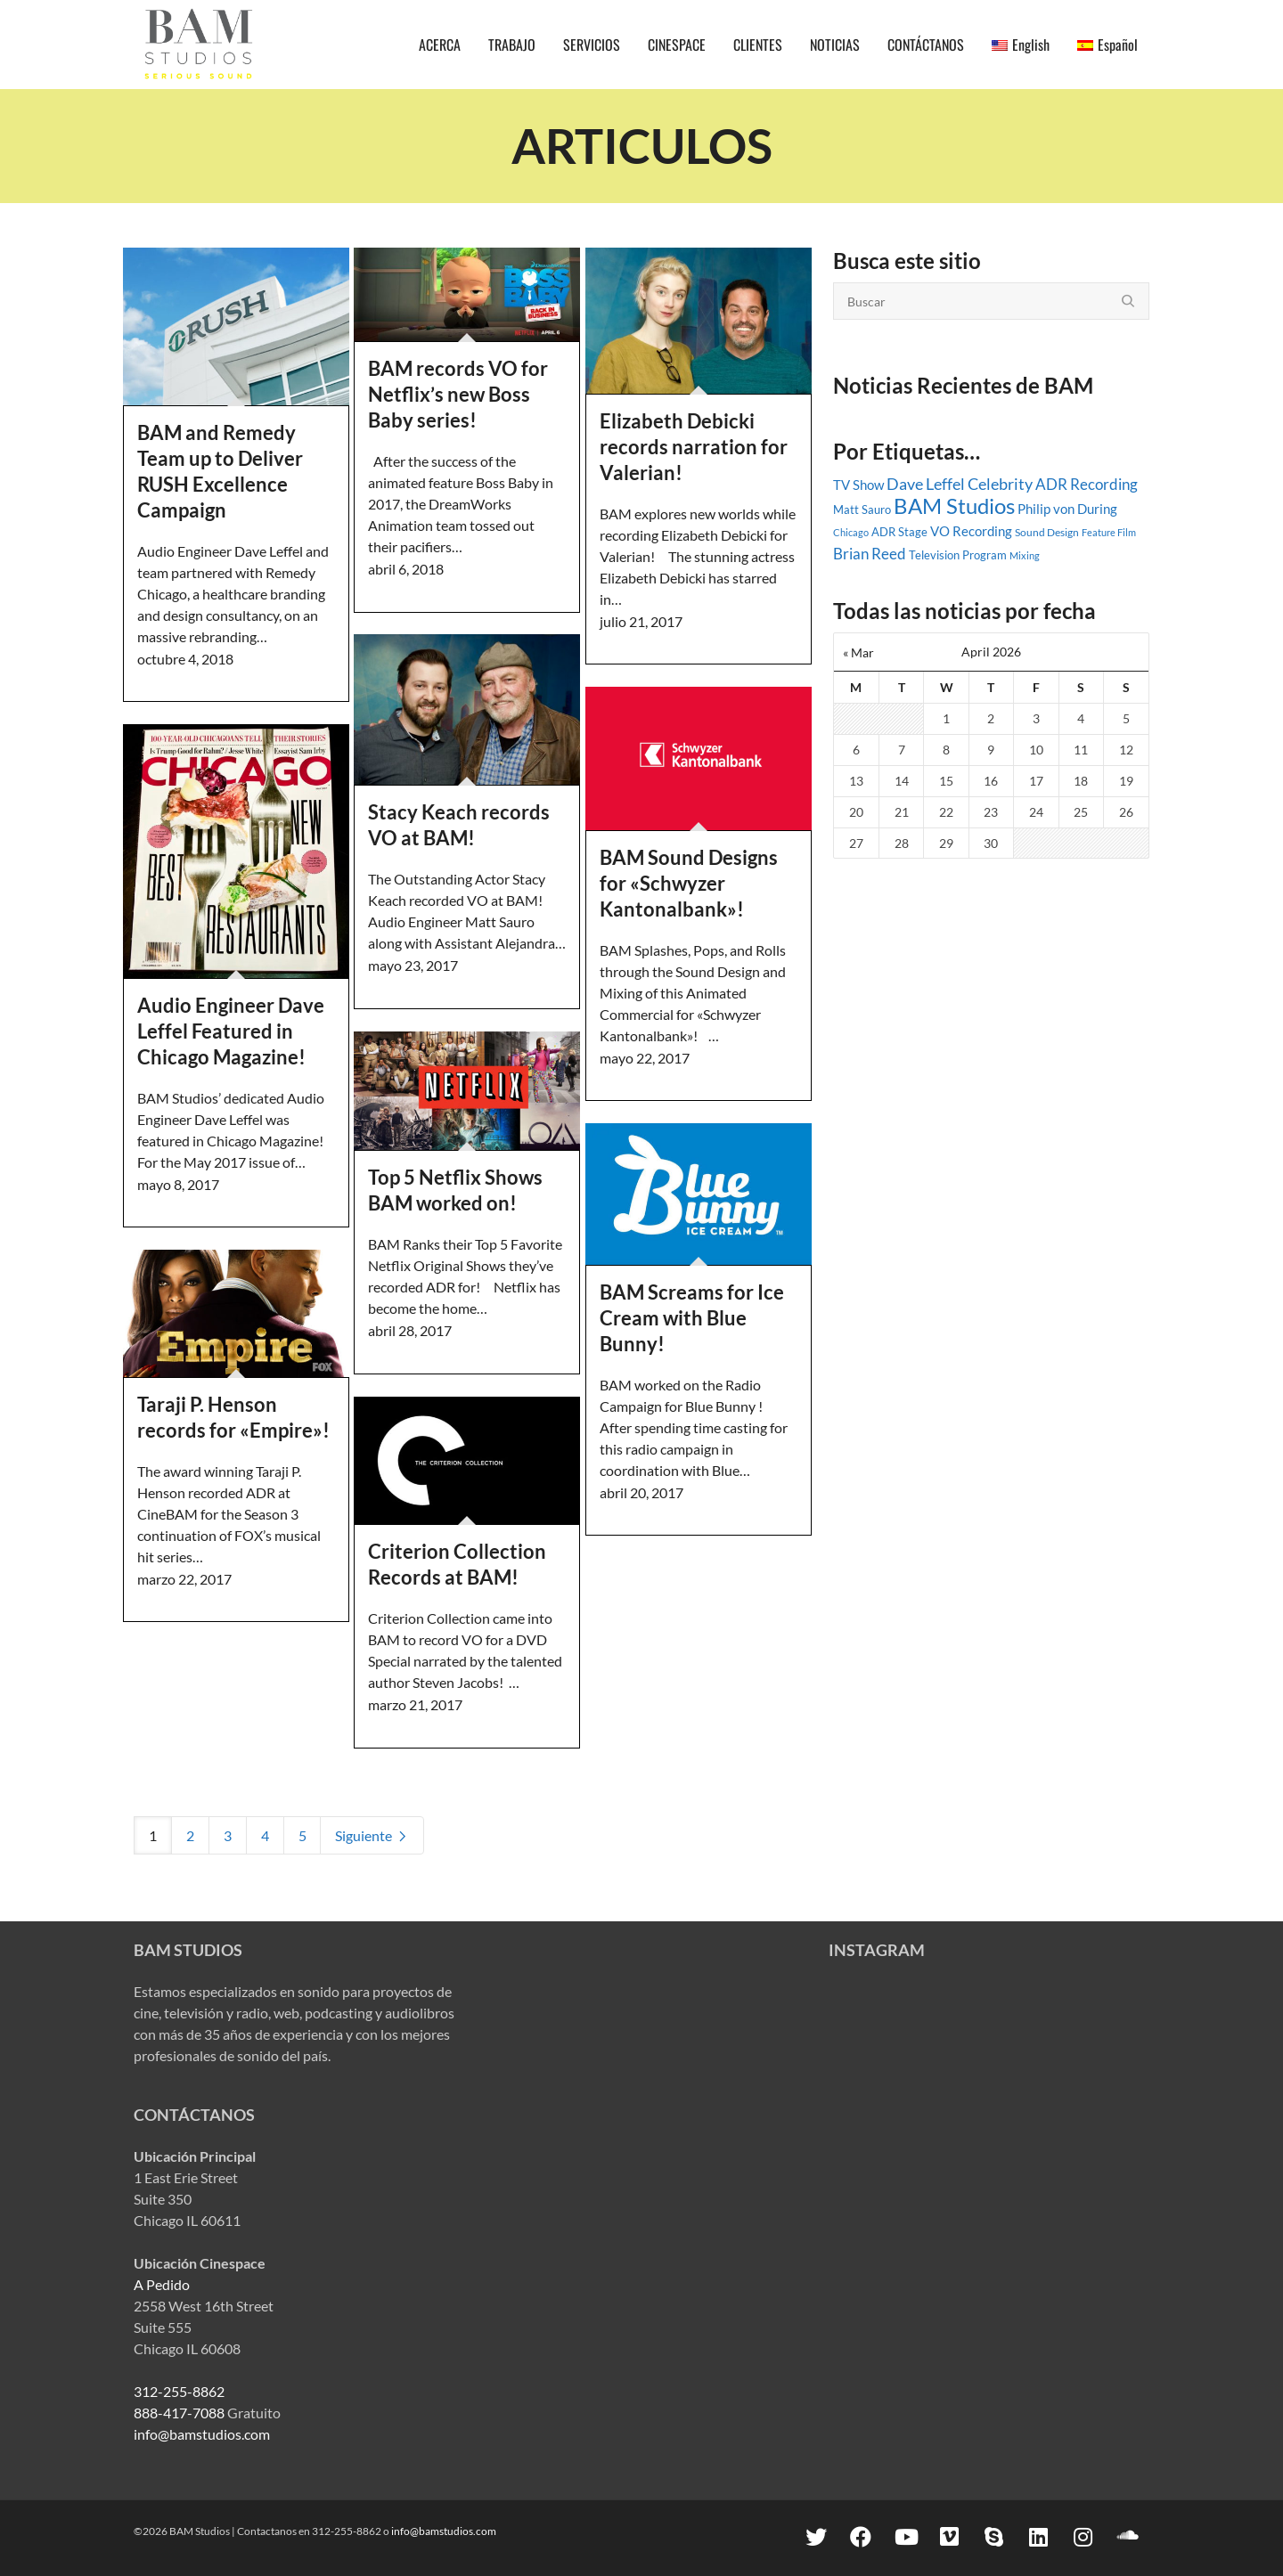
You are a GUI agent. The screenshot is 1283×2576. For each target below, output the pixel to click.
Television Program (958, 555)
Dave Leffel (926, 484)
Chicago (851, 532)
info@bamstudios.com (202, 2433)
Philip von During (1067, 509)
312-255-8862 (179, 2391)
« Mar (858, 652)
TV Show (858, 485)
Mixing (1024, 555)
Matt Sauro (862, 509)
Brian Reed (869, 554)
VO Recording (971, 531)
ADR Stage (899, 532)
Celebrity (1000, 483)
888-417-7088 (179, 2412)
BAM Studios (954, 505)
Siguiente (372, 1835)
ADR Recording (1086, 484)
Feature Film (1109, 532)
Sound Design (1047, 532)
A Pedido (162, 2284)
